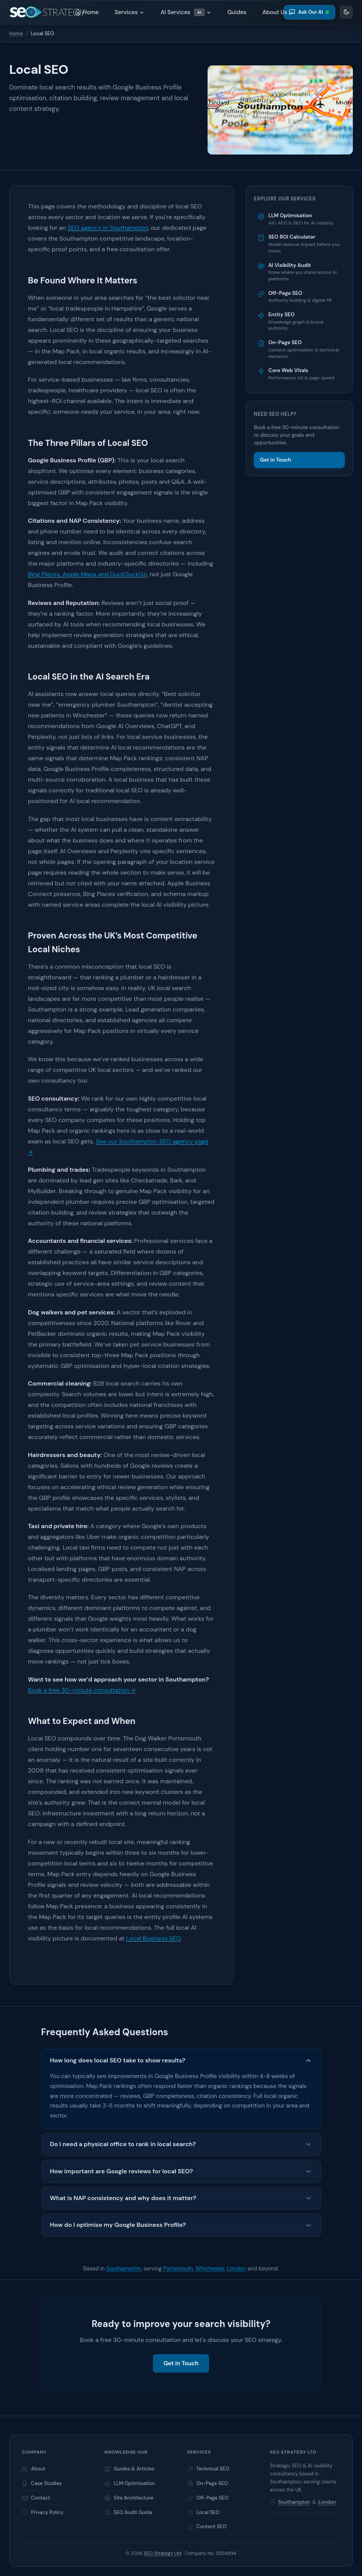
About (33, 2468)
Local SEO (203, 2512)
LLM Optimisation (129, 2483)
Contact (36, 2498)
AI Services (186, 12)
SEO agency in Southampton (108, 228)
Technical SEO (208, 2468)
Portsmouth (178, 2268)
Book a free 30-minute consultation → (81, 1690)
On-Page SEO (207, 2483)
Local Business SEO (153, 1938)
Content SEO (207, 2526)
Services (129, 12)
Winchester (210, 2268)
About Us (278, 12)
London (236, 2268)
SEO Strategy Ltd (162, 2553)
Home (87, 12)
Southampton (123, 2268)
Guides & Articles (129, 2468)
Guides (237, 12)
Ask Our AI (309, 12)
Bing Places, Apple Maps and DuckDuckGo (87, 574)
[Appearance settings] (346, 12)
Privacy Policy (42, 2512)
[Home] (47, 12)
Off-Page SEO (208, 2498)
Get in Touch (275, 460)
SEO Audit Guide (128, 2512)
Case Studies (42, 2483)
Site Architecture (128, 2498)
